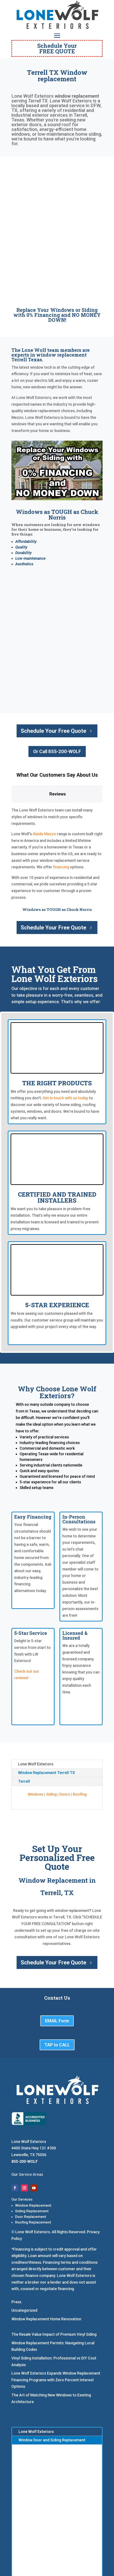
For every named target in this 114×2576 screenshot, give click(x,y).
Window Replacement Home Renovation (46, 2283)
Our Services (22, 2164)
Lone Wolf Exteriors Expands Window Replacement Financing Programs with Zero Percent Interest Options (55, 2344)
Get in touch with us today (65, 1062)
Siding (51, 1759)
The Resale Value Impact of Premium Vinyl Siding (54, 2299)
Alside (38, 798)
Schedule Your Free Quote (53, 731)
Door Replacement (30, 2181)
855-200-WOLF (24, 2126)
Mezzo (50, 798)
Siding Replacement (31, 2176)
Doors (64, 1759)
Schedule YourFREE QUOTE (57, 48)
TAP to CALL (57, 2009)
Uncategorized (24, 2275)
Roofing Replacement (33, 2187)
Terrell (24, 1746)
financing (61, 831)
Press (16, 2266)
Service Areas (31, 2139)
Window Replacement (33, 2170)
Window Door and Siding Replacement (52, 2404)
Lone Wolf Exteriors (35, 1728)
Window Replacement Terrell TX (46, 1737)
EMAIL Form (57, 1985)
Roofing (80, 1759)
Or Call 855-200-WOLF (57, 751)
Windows (35, 1759)
